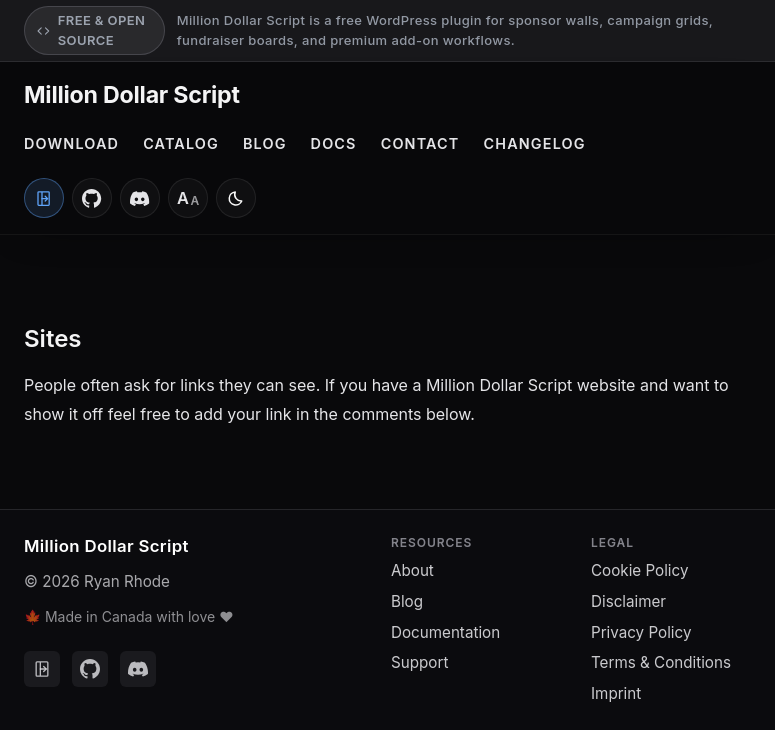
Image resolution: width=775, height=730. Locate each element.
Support (419, 662)
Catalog (181, 143)
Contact (420, 143)
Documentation (445, 632)
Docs (334, 143)
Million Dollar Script (132, 95)
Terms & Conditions (661, 662)
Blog (265, 143)
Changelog (535, 143)
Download (71, 143)
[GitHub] (92, 198)
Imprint (616, 693)
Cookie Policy (639, 570)
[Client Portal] (44, 198)
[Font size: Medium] (188, 198)
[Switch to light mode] (236, 198)
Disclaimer (628, 601)
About (412, 570)
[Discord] (140, 198)
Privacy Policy (641, 632)
